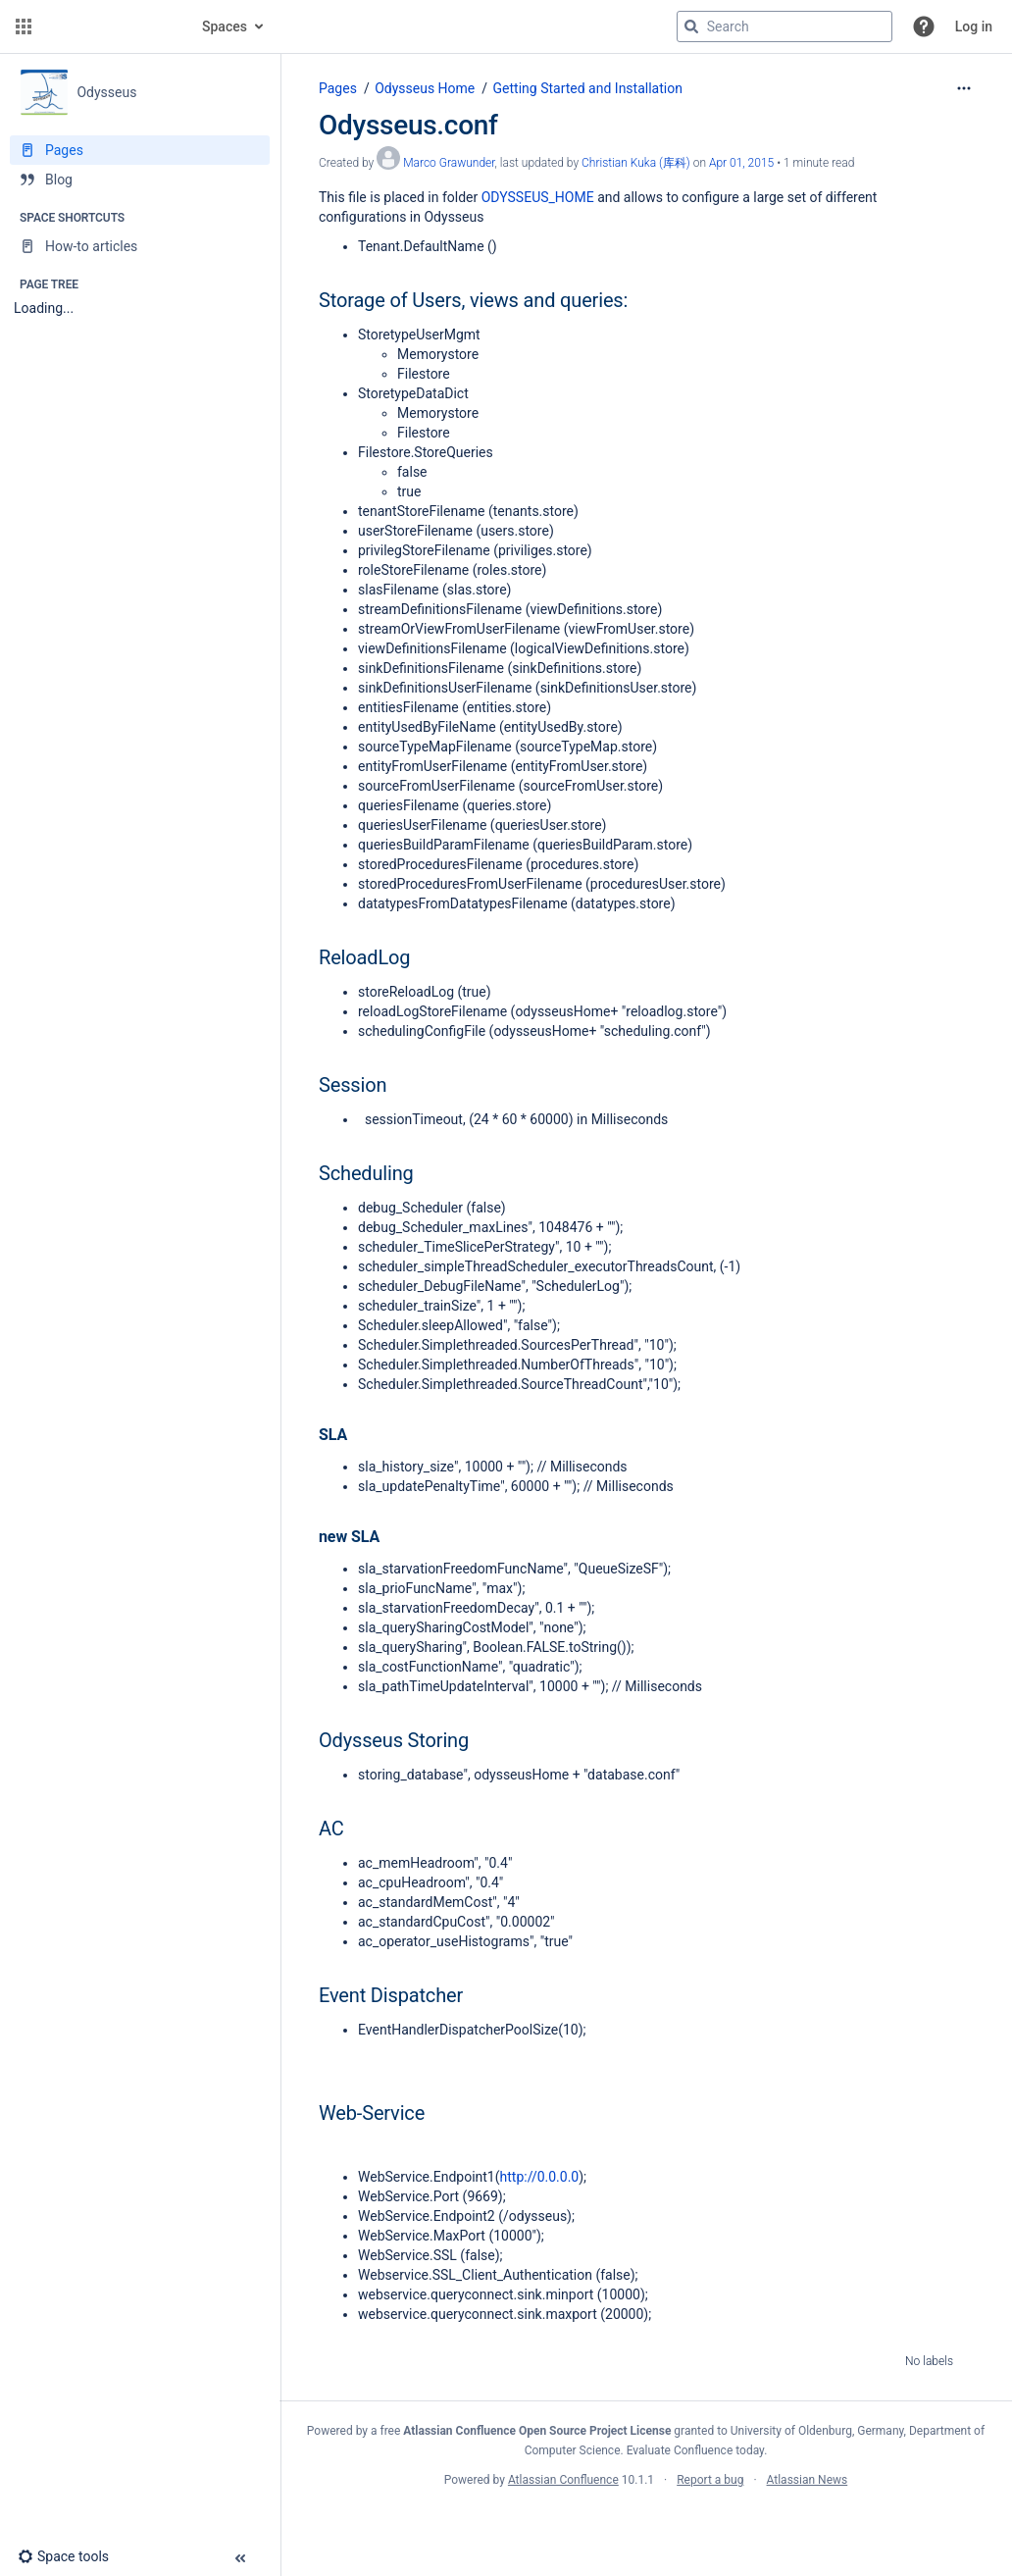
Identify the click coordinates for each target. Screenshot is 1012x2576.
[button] (23, 26)
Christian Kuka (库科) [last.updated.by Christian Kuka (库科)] (636, 163)
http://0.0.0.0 (540, 2177)
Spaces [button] (224, 26)
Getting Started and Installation (588, 88)
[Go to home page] (109, 26)
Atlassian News (807, 2480)
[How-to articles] (140, 246)
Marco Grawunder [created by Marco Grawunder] (448, 163)
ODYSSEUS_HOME (537, 197)
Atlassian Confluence (563, 2480)
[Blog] (140, 179)
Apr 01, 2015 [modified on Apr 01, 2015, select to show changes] (741, 163)
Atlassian (645, 2523)
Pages (338, 88)
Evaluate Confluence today (695, 2450)
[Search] (691, 26)
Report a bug (710, 2480)
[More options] (964, 88)
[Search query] (784, 26)
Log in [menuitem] (973, 26)
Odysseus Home (425, 88)
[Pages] (140, 150)
